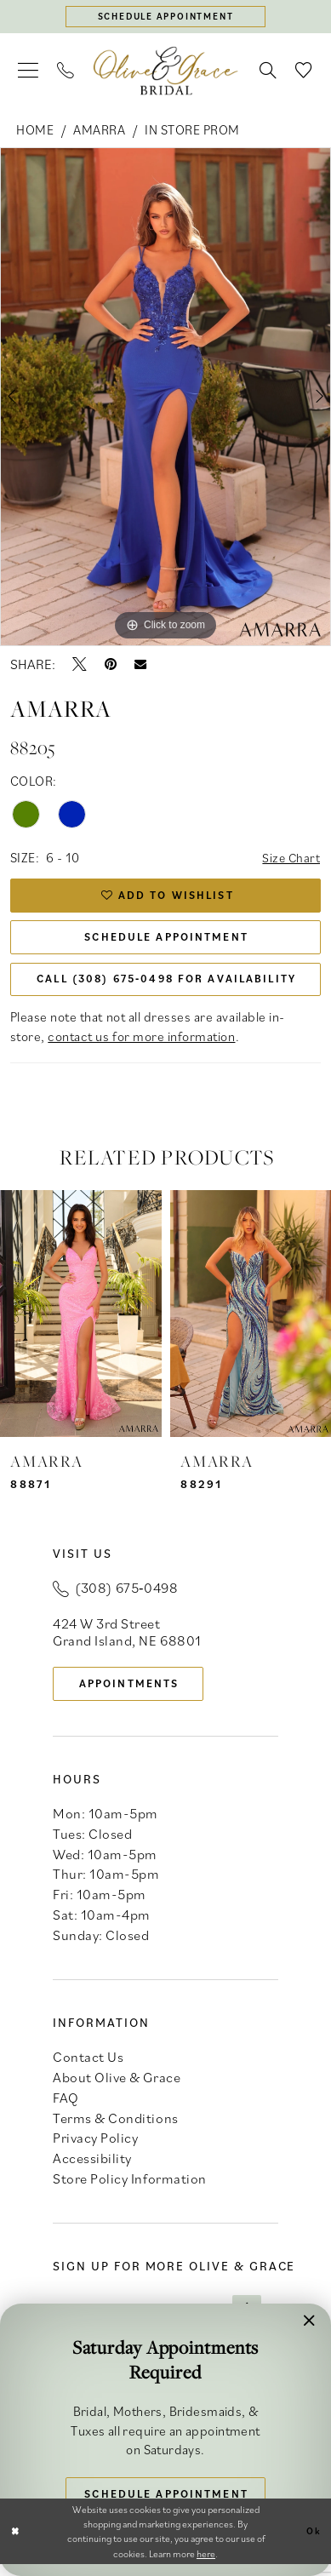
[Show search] (269, 72)
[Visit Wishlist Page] (304, 72)
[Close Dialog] (15, 2543)
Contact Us (88, 2067)
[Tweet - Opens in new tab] (79, 665)
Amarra (99, 130)
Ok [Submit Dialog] (313, 2542)
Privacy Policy (95, 2148)
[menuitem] (28, 72)
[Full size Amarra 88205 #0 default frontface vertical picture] (165, 398)
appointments (133, 1693)
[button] (28, 72)
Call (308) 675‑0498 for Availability (169, 986)
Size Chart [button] (290, 859)
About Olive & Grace (116, 2088)
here (206, 2565)
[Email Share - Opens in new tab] (140, 665)
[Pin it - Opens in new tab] (111, 665)
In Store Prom (192, 130)
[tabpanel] (165, 398)
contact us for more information (141, 1044)
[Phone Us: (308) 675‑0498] (65, 72)
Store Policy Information (129, 2189)
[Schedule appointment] (165, 17)
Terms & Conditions (115, 2128)
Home (35, 130)
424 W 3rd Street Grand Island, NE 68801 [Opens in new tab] (127, 1641)
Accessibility (92, 2169)
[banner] (165, 72)
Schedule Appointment (166, 942)
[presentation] (81, 1322)
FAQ (66, 2108)
